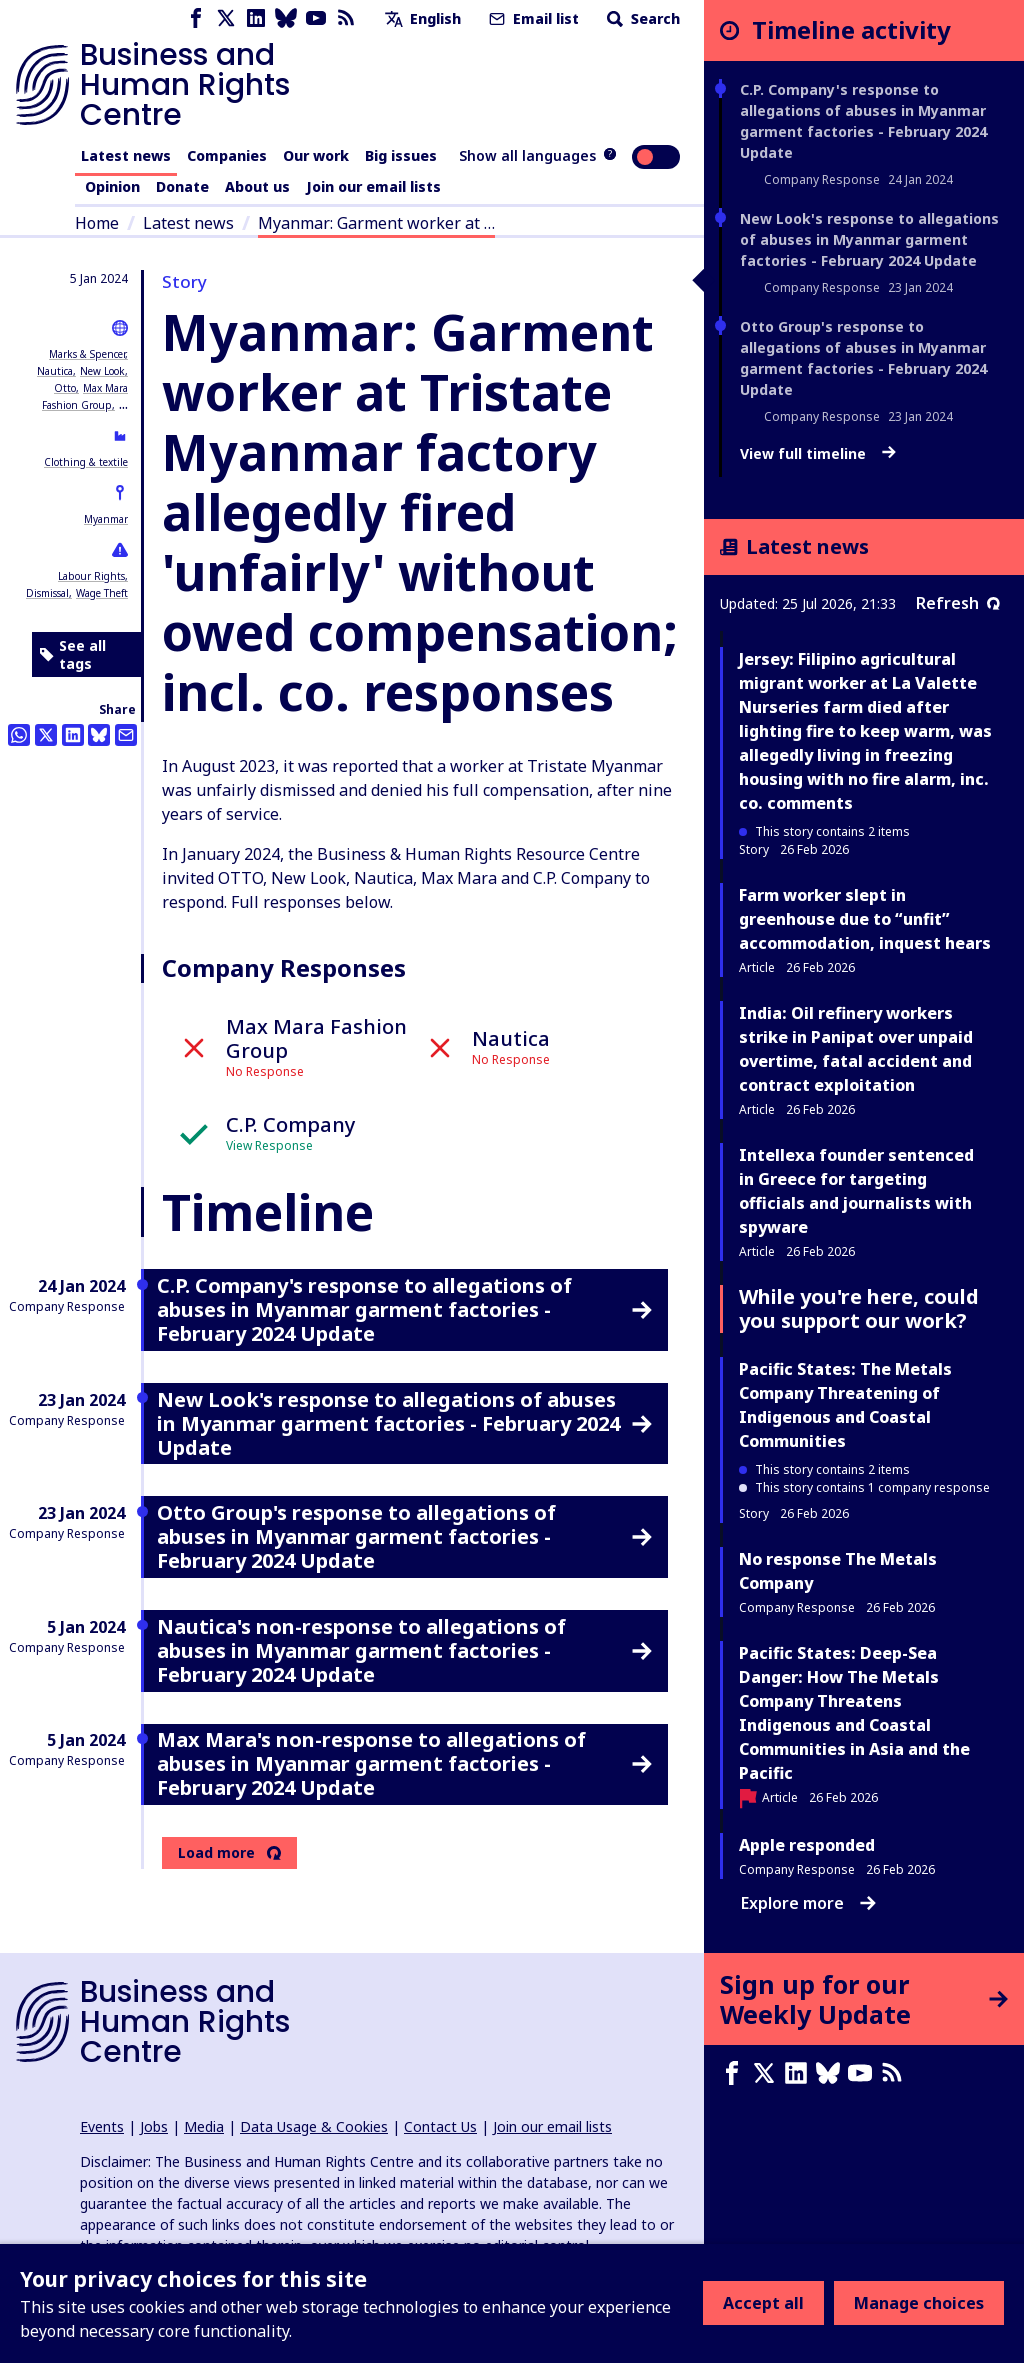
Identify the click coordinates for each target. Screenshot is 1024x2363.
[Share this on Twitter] (46, 735)
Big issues (401, 155)
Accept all (763, 2303)
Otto (65, 388)
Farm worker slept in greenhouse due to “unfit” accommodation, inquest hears (865, 919)
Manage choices (919, 2303)
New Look (102, 371)
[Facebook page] (196, 18)
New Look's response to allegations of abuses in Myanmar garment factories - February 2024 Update (869, 239)
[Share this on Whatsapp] (19, 735)
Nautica (55, 371)
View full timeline (818, 454)
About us (257, 186)
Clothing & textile (86, 462)
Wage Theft (102, 593)
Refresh (958, 603)
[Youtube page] (316, 18)
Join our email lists (373, 186)
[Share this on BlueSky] (99, 735)
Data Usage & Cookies (314, 2126)
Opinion (112, 186)
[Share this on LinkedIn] (73, 735)
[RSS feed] (346, 18)
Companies (227, 155)
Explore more (808, 1903)
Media (204, 2126)
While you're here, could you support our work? (859, 1308)
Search (641, 18)
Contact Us (440, 2126)
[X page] (226, 18)
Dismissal (47, 593)
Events (102, 2126)
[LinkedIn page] (256, 18)
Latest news (126, 155)
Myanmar (106, 519)
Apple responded (807, 1845)
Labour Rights (91, 576)
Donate (182, 186)
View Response (269, 1145)
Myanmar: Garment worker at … (376, 223)
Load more (216, 1853)
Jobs (154, 2126)
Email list (532, 18)
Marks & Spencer (87, 354)
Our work (316, 155)
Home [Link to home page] (97, 223)
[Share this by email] (126, 735)
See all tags (73, 654)
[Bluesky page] (286, 18)
